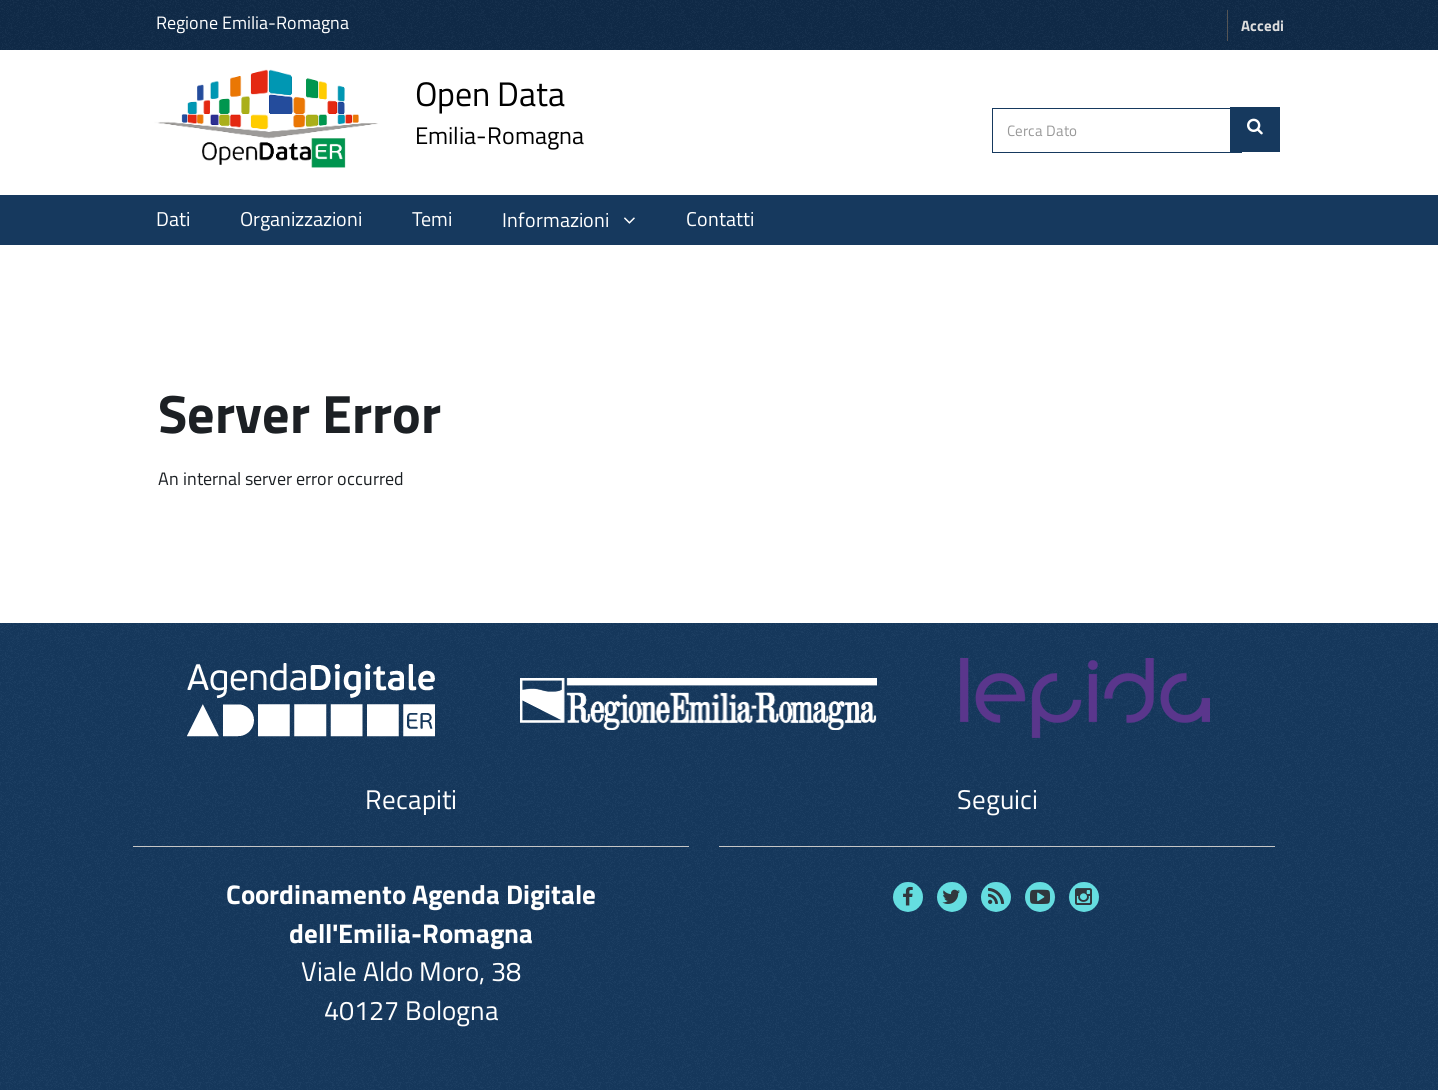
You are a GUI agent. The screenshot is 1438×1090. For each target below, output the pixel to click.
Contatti (720, 219)
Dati (173, 219)
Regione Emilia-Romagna (252, 22)
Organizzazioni (301, 219)
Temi (432, 219)
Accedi (1262, 25)
